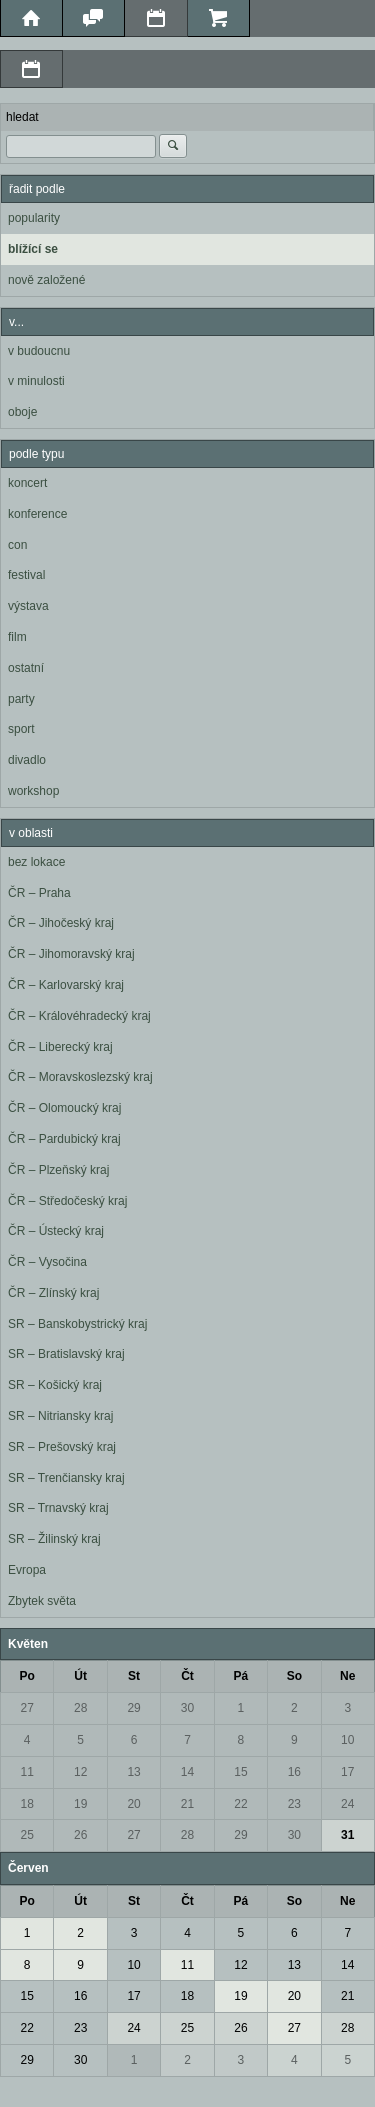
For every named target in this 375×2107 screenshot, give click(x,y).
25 (27, 1835)
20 (133, 1804)
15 (240, 1772)
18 (27, 1804)
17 (347, 1772)
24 (347, 1804)
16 (294, 1772)
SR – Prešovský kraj (62, 1447)
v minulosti (36, 381)
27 (27, 1708)
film (17, 637)
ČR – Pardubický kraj (64, 1139)
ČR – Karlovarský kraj (66, 985)
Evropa (27, 1570)
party (21, 699)
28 (80, 1708)
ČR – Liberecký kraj (60, 1047)
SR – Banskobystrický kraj (77, 1324)
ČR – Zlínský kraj (53, 1293)
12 (80, 1772)
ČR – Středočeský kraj (67, 1201)
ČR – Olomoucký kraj (64, 1108)
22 (240, 1804)
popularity (34, 218)
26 (80, 1835)
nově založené (46, 280)
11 (27, 1772)
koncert (27, 483)
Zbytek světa (42, 1601)
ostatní (26, 668)
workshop (33, 791)
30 (187, 1708)
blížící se (33, 249)
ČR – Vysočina (47, 1262)
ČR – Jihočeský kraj (61, 923)
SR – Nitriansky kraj (60, 1416)
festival (26, 575)
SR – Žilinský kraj (54, 1539)
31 (347, 1835)
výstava (28, 606)
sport (21, 729)
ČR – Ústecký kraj (56, 1231)
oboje (22, 412)
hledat (22, 117)
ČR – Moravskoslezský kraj (80, 1077)
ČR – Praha (39, 893)
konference (37, 514)
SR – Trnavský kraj (58, 1508)
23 (294, 1804)
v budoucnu (39, 351)
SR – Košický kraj (55, 1385)
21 (187, 1804)
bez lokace (36, 862)
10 (347, 1740)
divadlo (27, 760)
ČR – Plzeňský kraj (58, 1170)
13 (133, 1772)
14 (187, 1772)
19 (80, 1804)
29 (133, 1708)
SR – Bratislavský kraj (66, 1354)
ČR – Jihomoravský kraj (71, 954)
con (17, 545)
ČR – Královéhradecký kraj (79, 1016)
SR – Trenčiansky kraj (66, 1478)
